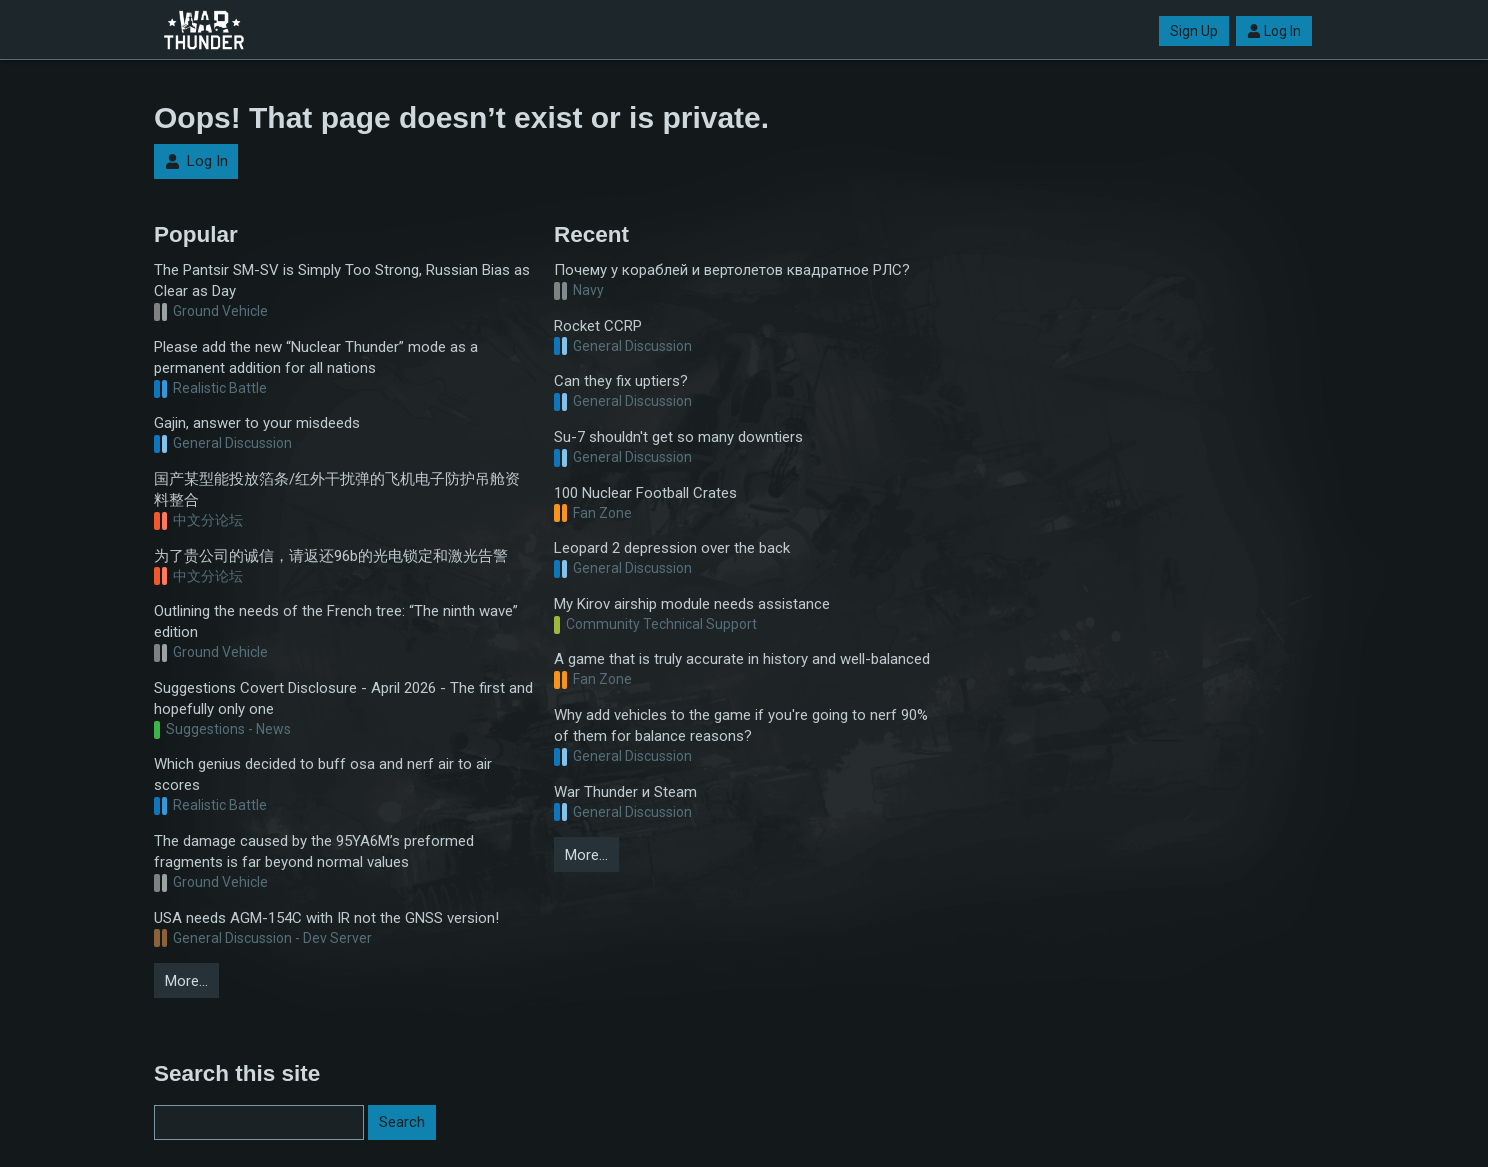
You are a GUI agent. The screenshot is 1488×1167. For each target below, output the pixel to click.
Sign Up (1194, 31)
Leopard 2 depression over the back (672, 548)
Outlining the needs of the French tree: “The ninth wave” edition (336, 621)
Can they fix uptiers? (621, 381)
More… (186, 981)
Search (402, 1122)
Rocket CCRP (598, 326)
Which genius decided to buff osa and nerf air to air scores (323, 774)
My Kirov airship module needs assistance (692, 604)
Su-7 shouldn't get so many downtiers (678, 437)
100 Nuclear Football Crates (645, 493)
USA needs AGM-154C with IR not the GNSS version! (326, 918)
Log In (1274, 31)
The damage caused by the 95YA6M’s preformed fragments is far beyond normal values (314, 851)
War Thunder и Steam (625, 792)
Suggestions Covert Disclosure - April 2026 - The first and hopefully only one (343, 698)
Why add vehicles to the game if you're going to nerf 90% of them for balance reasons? (741, 725)
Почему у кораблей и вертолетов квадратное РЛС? (732, 270)
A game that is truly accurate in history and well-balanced (742, 659)
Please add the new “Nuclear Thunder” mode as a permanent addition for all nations (316, 357)
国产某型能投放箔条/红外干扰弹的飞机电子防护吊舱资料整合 (337, 489)
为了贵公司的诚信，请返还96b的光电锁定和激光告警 (331, 556)
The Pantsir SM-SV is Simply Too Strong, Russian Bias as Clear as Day (342, 280)
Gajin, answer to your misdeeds (257, 423)
